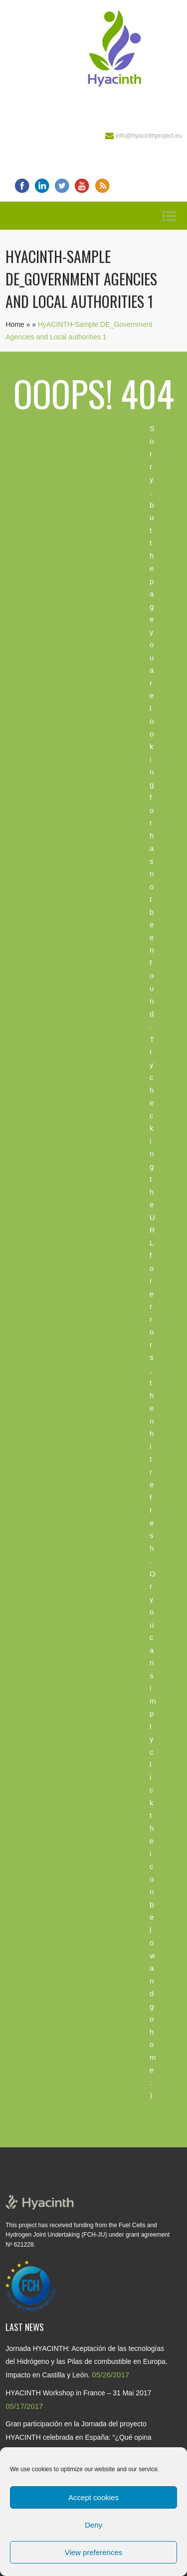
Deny (93, 2525)
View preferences (94, 2552)
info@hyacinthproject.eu (148, 135)
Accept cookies (93, 2497)
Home (14, 324)
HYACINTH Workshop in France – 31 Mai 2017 (78, 2393)
